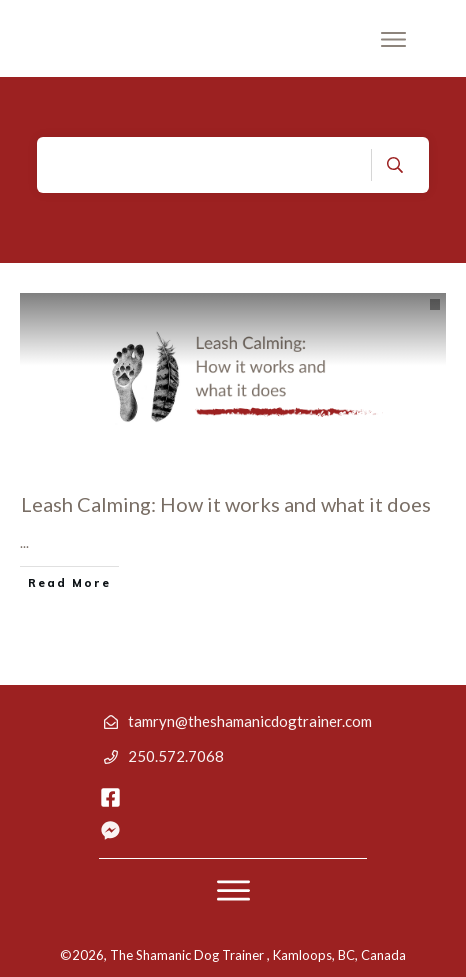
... (24, 542)
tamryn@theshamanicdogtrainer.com (250, 721)
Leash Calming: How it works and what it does (226, 504)
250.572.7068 (176, 756)
